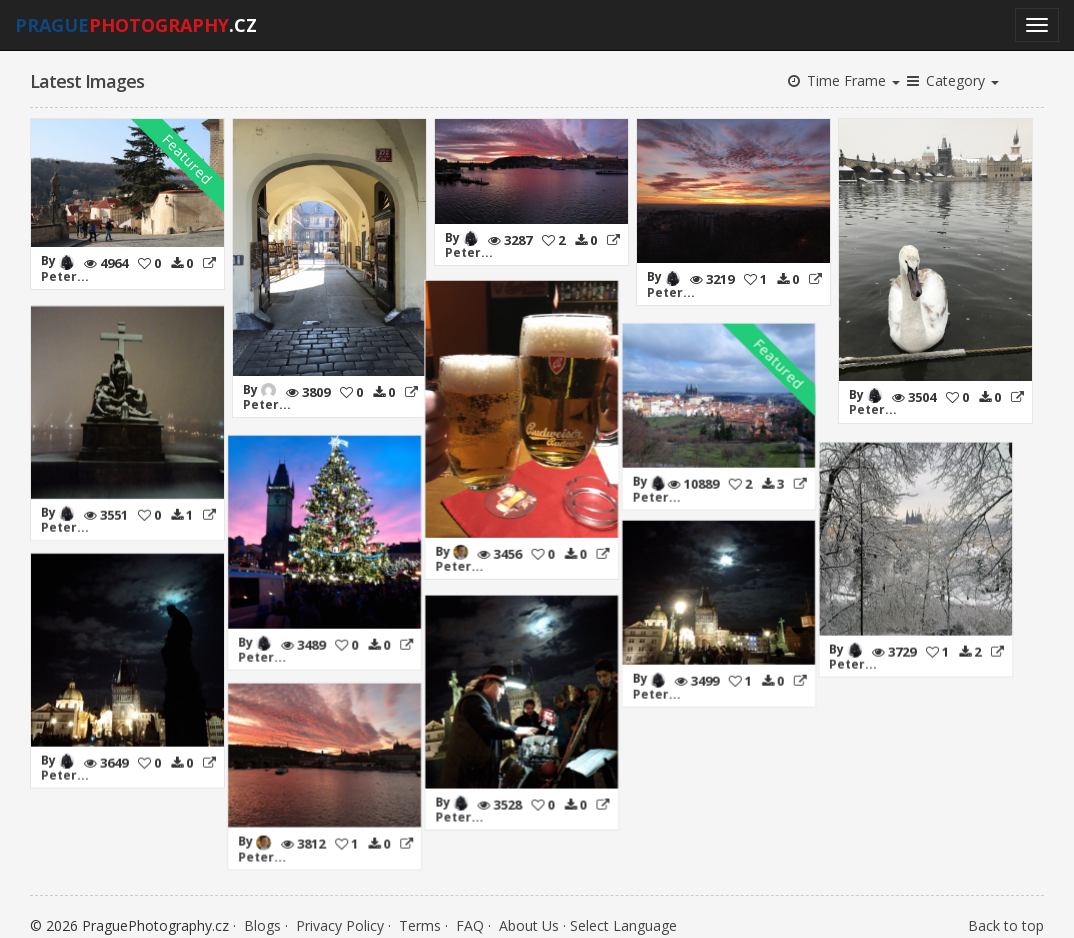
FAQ (470, 917)
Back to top (1006, 917)
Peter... (65, 276)
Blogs (262, 917)
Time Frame (842, 80)
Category (951, 80)
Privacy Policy (340, 917)
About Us (529, 917)
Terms (420, 917)
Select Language (623, 917)
